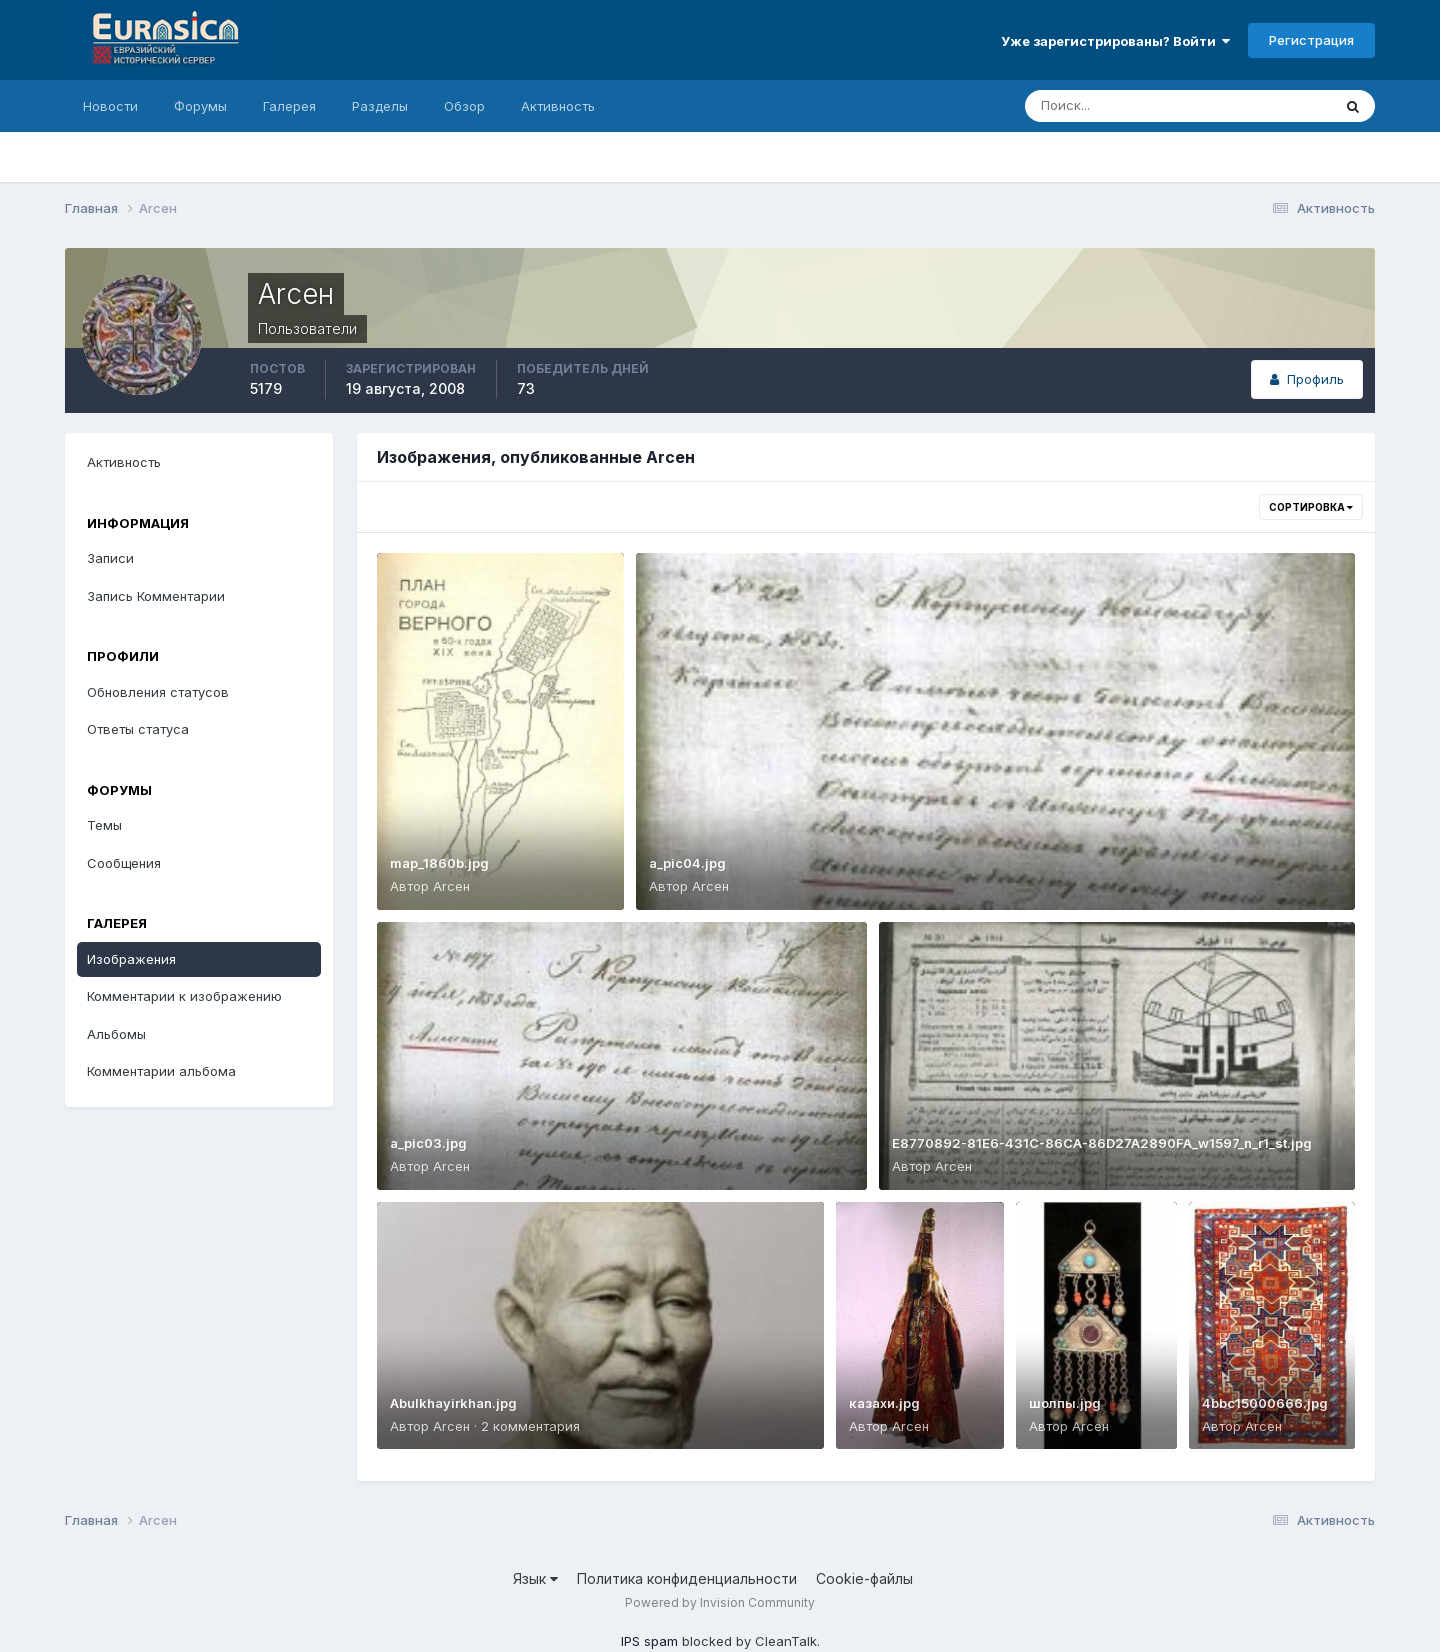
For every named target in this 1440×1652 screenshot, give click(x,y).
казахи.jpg (884, 1403)
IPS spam (649, 1641)
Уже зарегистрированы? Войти (1115, 41)
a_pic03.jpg (428, 1143)
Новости (110, 106)
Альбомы (116, 1034)
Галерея (289, 106)
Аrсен (451, 886)
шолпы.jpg (1065, 1403)
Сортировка (1311, 507)
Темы (104, 825)
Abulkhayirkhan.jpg (453, 1403)
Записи (110, 558)
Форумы (200, 106)
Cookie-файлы (864, 1578)
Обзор (464, 106)
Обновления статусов (158, 692)
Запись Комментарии (156, 596)
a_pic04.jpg (687, 863)
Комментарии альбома (161, 1071)
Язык (535, 1578)
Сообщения (124, 863)
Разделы (380, 106)
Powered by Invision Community (720, 1602)
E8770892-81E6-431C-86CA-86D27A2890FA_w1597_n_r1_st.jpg (1102, 1143)
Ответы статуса (138, 729)
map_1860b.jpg (439, 863)
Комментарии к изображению (184, 996)
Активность (558, 106)
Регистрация (1311, 40)
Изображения (131, 959)
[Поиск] (1092, 106)
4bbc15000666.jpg (1265, 1403)
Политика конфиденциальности (687, 1578)
